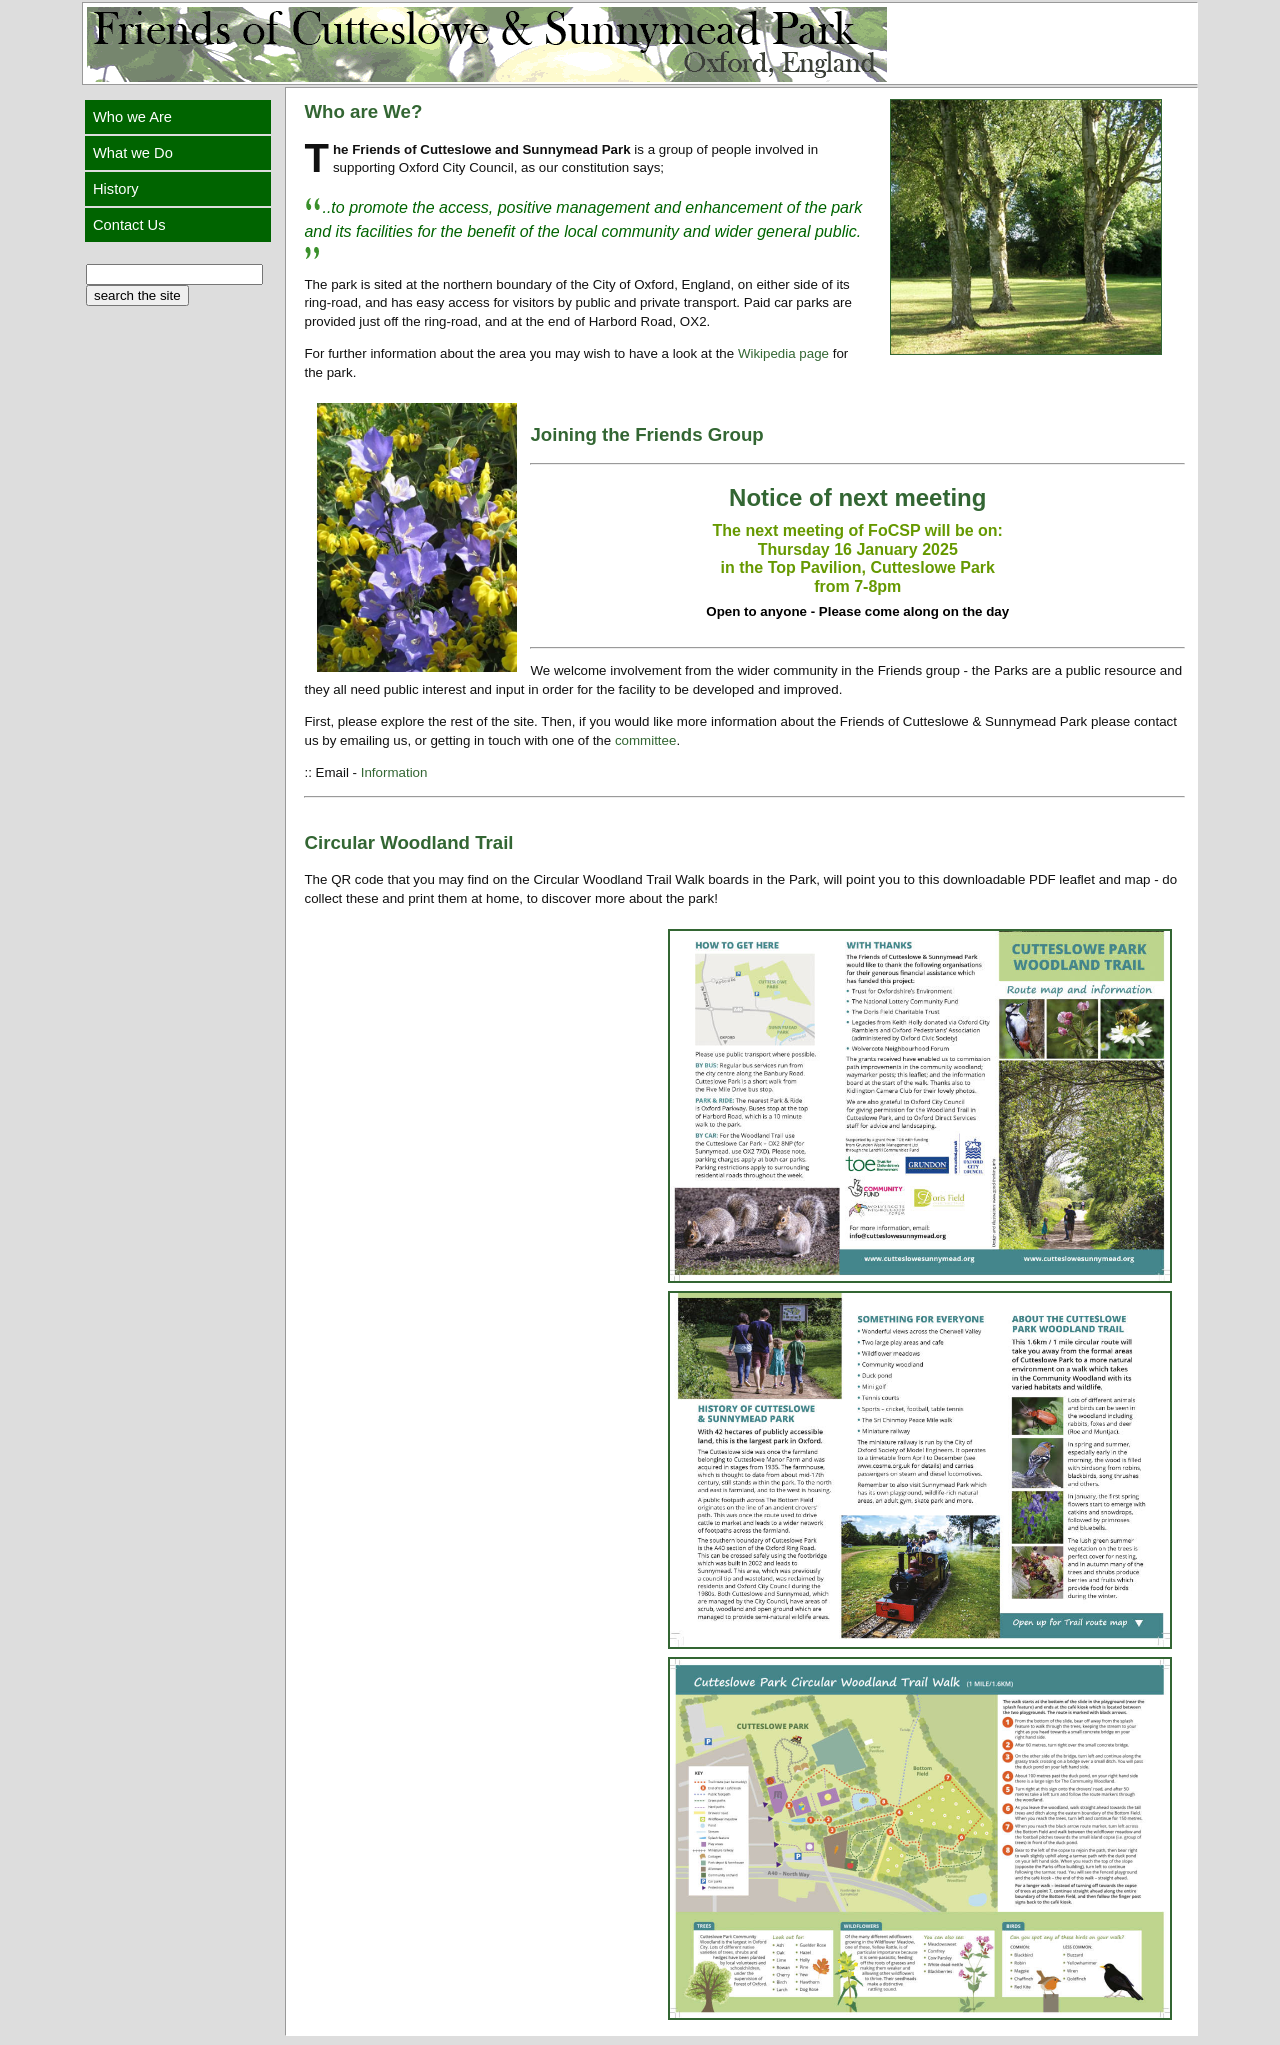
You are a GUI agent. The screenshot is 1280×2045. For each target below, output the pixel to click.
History (118, 189)
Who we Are (134, 117)
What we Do (135, 153)
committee (645, 740)
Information (394, 772)
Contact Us (131, 225)
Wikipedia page (783, 353)
